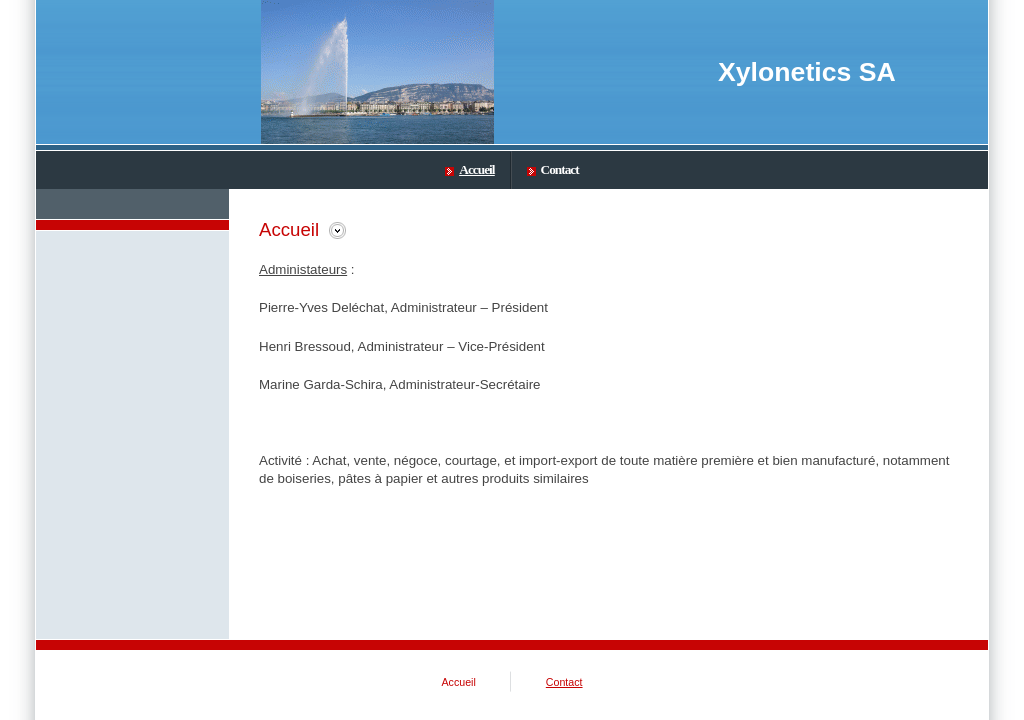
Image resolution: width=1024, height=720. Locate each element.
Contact (553, 169)
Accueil (469, 169)
